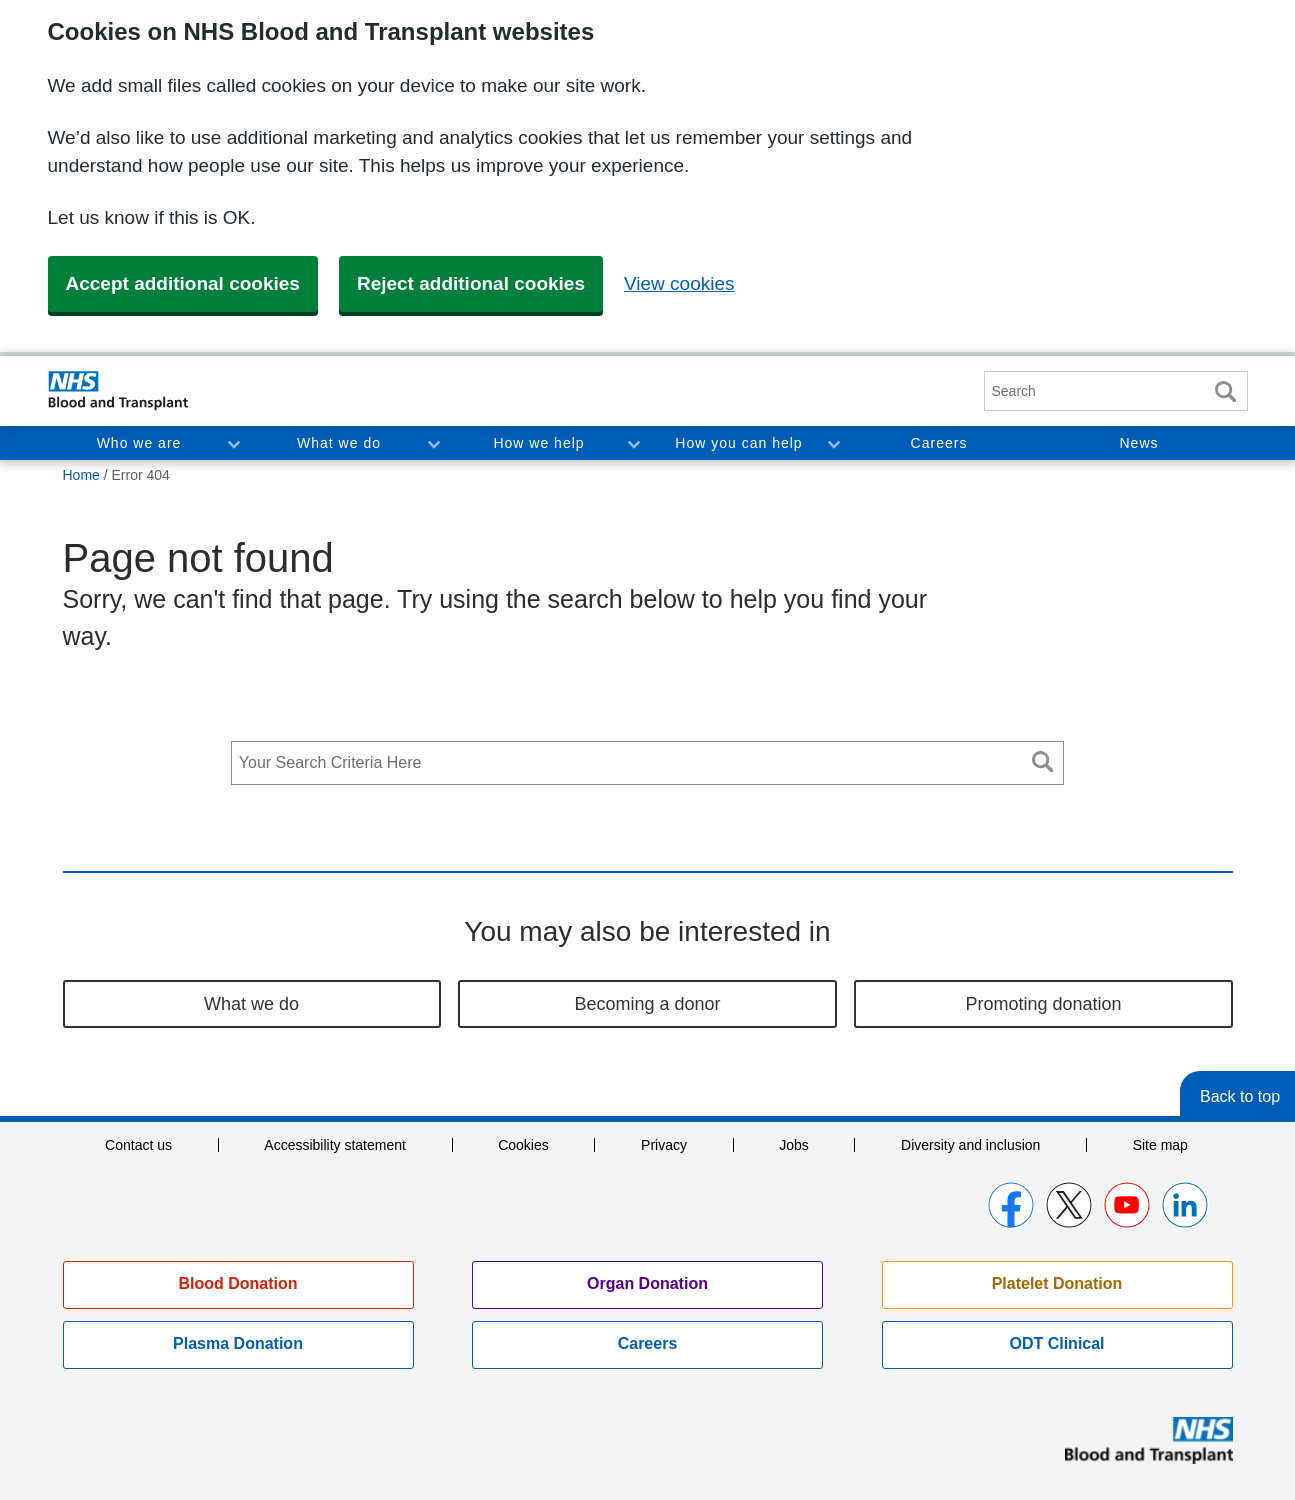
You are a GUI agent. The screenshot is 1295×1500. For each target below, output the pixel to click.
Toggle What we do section (433, 443)
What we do (339, 443)
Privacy (664, 1145)
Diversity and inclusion (970, 1145)
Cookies (523, 1145)
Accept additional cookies (183, 283)
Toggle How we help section (633, 443)
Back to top (1240, 1096)
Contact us (138, 1145)
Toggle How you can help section (833, 443)
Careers (939, 443)
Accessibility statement (335, 1145)
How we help (538, 443)
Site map (1160, 1145)
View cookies (679, 283)
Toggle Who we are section (233, 443)
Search (1226, 391)
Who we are (139, 443)
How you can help (738, 443)
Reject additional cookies (471, 283)
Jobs (794, 1145)
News (1138, 443)
